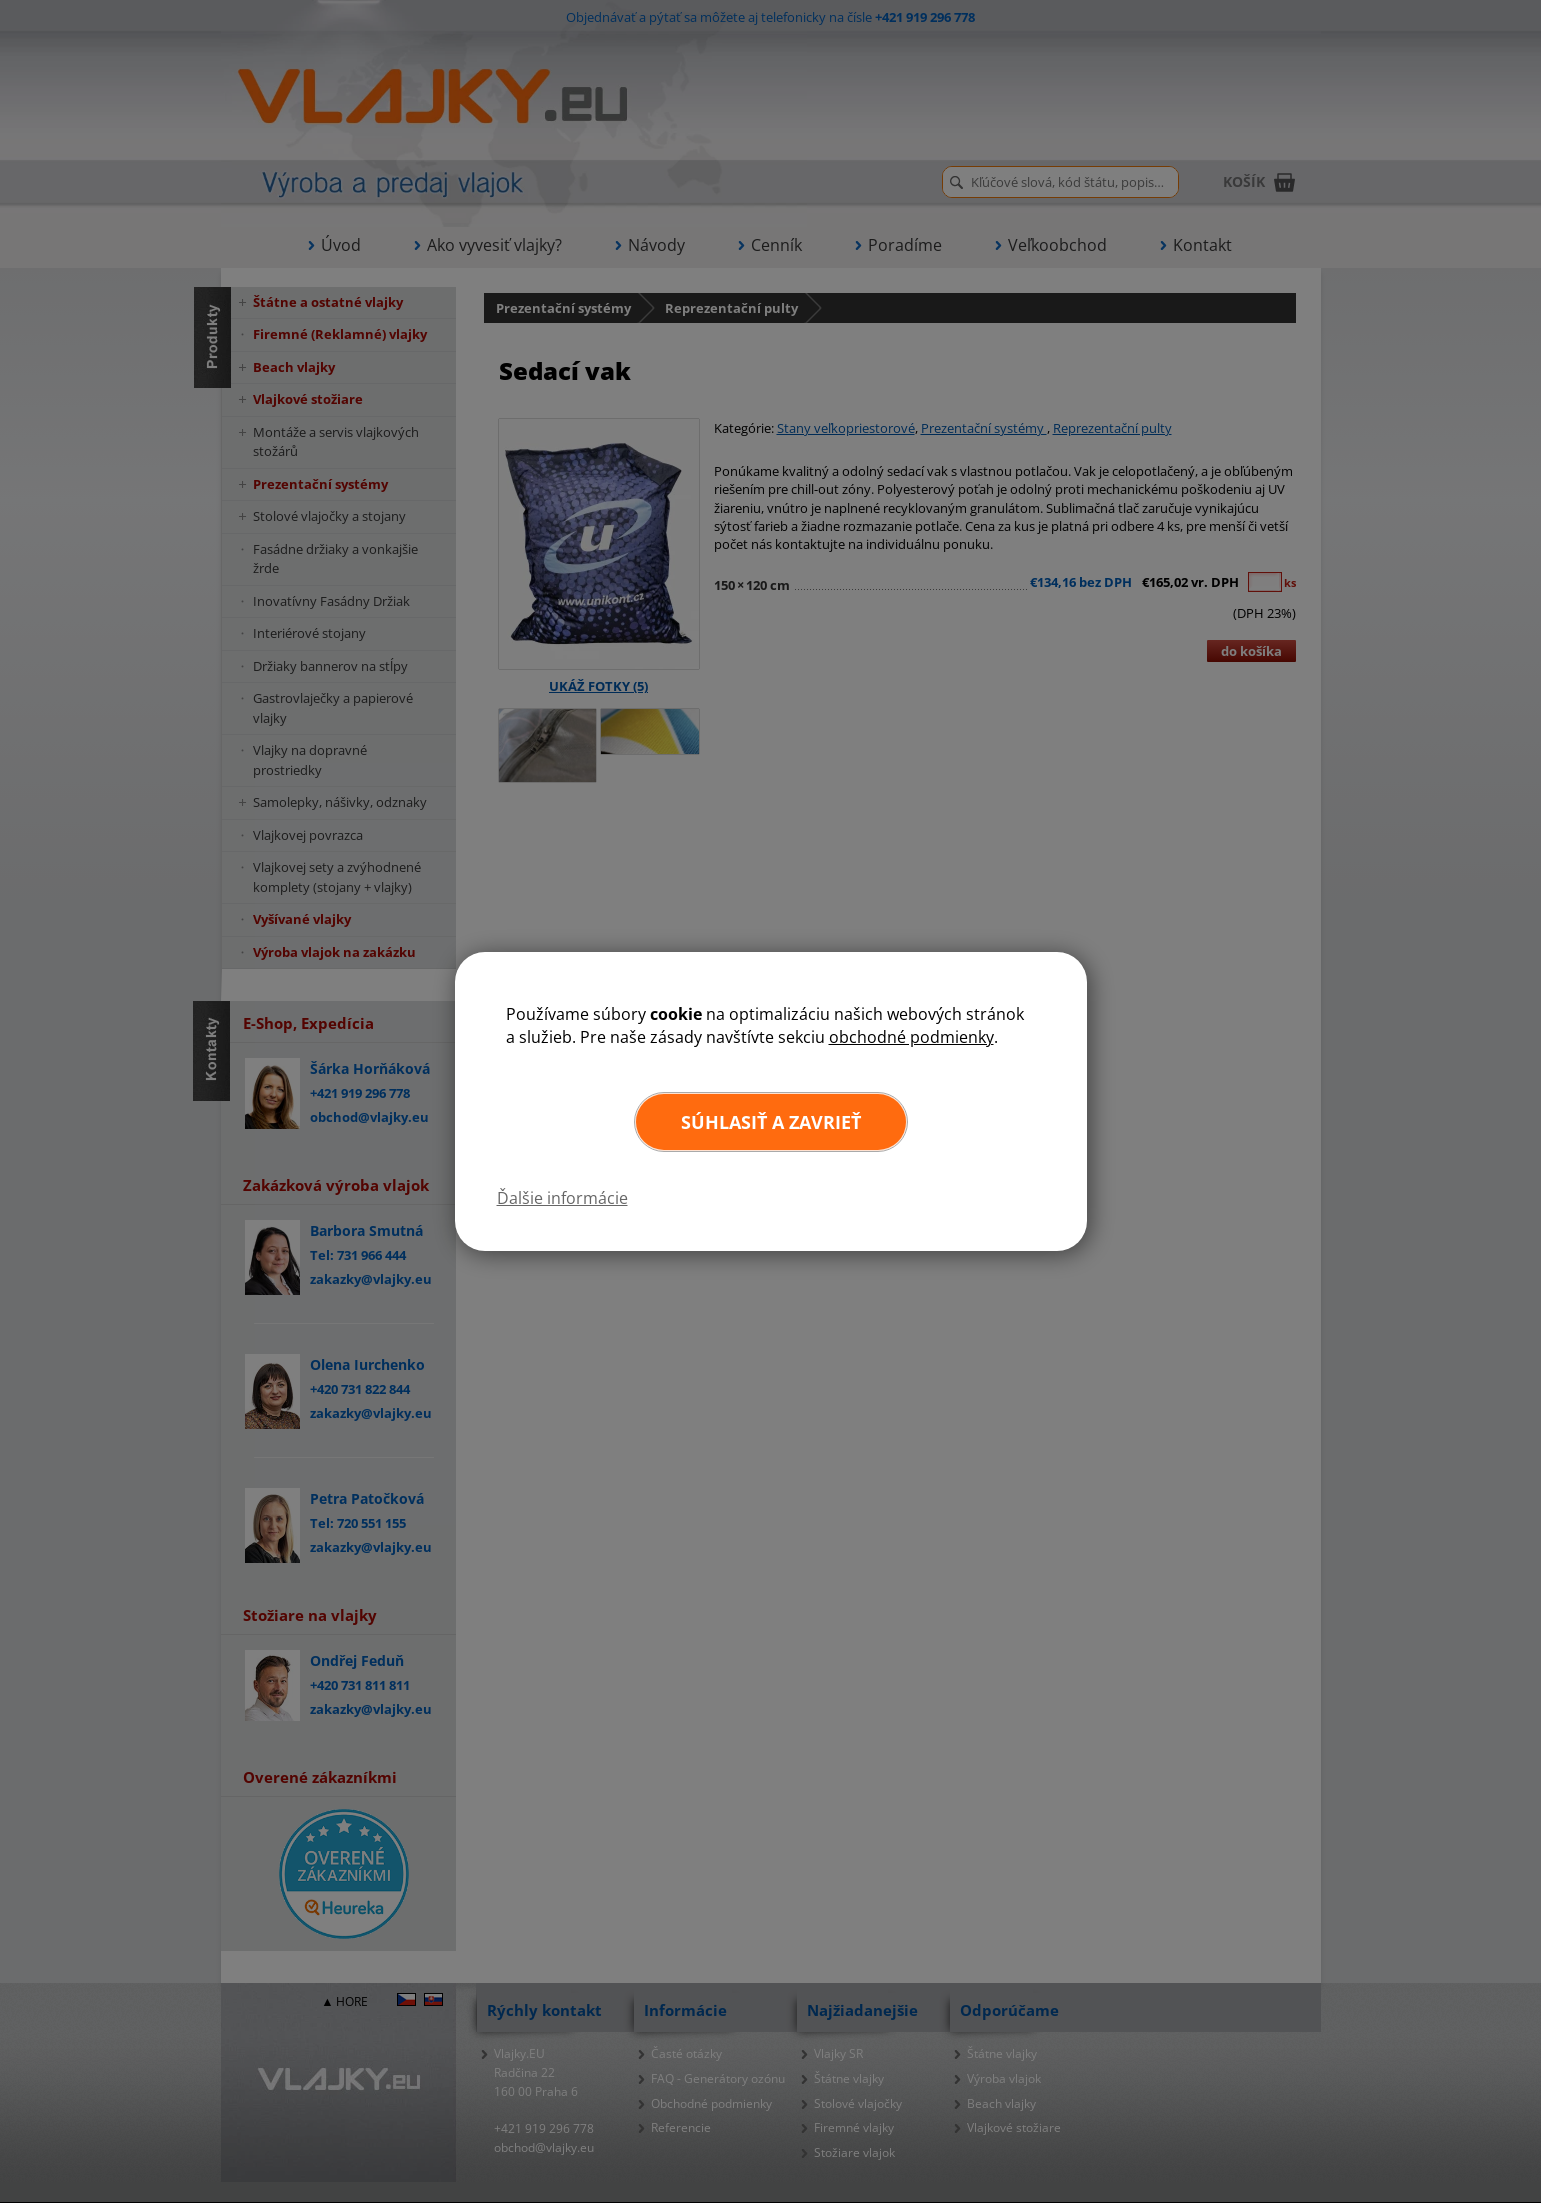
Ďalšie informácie (562, 1198)
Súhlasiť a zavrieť (771, 1122)
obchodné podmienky (911, 1037)
